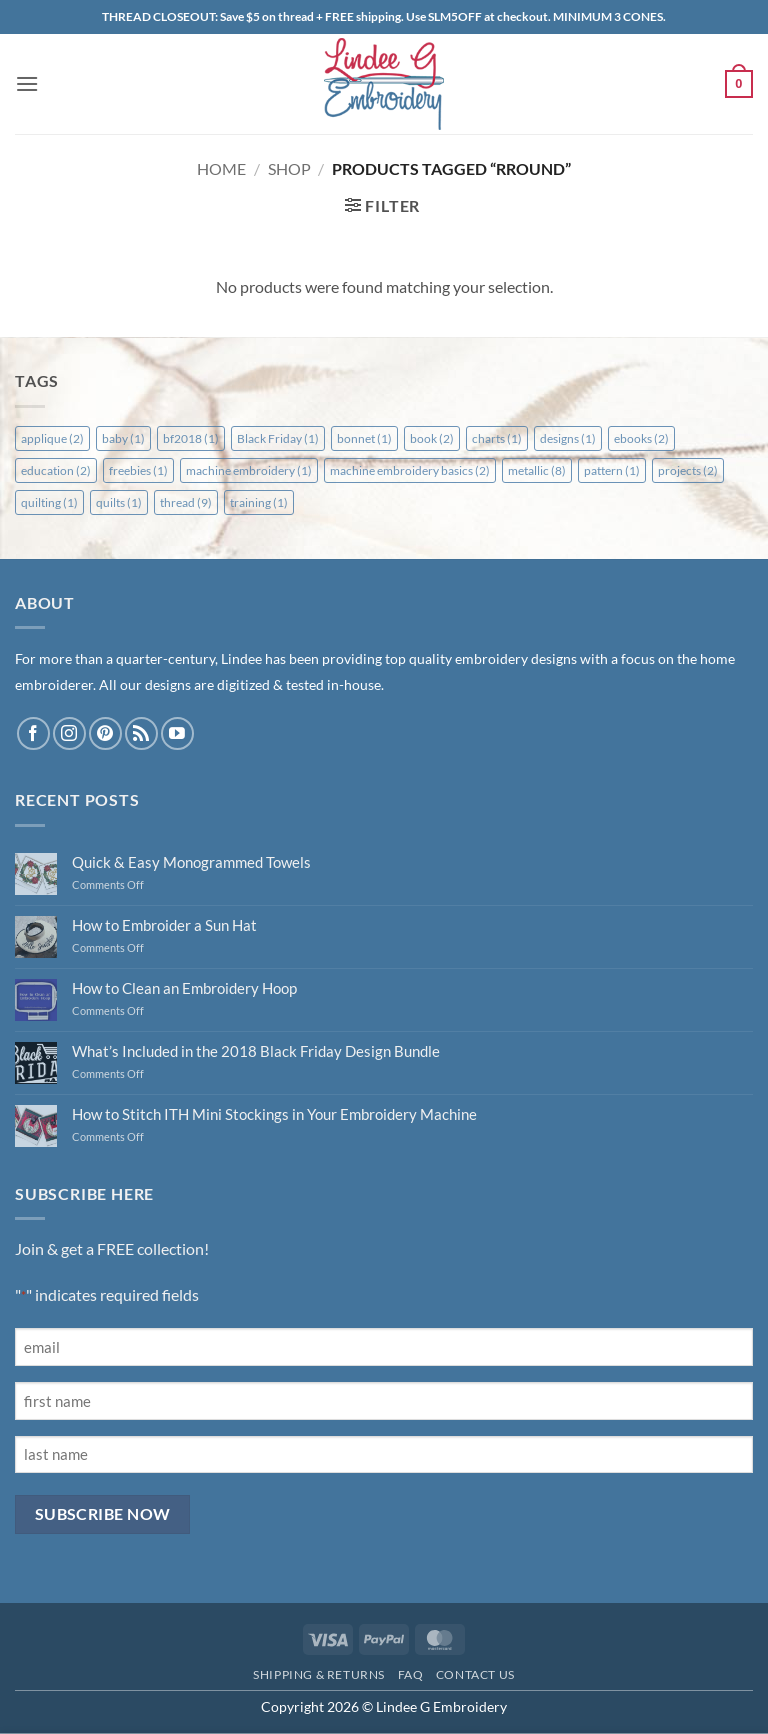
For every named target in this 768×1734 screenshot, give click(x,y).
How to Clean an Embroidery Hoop (184, 988)
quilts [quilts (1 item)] (119, 502)
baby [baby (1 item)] (123, 438)
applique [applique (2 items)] (52, 438)
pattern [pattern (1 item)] (612, 470)
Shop (289, 168)
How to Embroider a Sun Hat (164, 925)
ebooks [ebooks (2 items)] (641, 438)
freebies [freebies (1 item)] (138, 470)
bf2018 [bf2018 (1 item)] (191, 438)
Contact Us (475, 1674)
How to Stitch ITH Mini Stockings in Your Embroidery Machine (274, 1114)
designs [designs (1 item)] (568, 438)
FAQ (411, 1674)
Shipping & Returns (319, 1674)
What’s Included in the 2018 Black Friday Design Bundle (256, 1051)
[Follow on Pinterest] (105, 733)
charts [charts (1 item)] (497, 438)
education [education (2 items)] (56, 470)
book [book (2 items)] (432, 438)
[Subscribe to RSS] (141, 733)
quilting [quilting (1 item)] (49, 502)
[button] (27, 83)
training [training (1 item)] (259, 502)
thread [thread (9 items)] (186, 502)
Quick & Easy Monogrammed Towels (191, 862)
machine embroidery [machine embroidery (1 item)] (249, 470)
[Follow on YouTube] (177, 733)
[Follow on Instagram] (69, 733)
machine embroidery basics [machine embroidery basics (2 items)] (410, 470)
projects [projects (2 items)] (688, 470)
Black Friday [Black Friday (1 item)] (278, 438)
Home (221, 168)
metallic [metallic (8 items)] (537, 470)
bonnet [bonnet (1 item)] (364, 438)
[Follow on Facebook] (33, 733)
